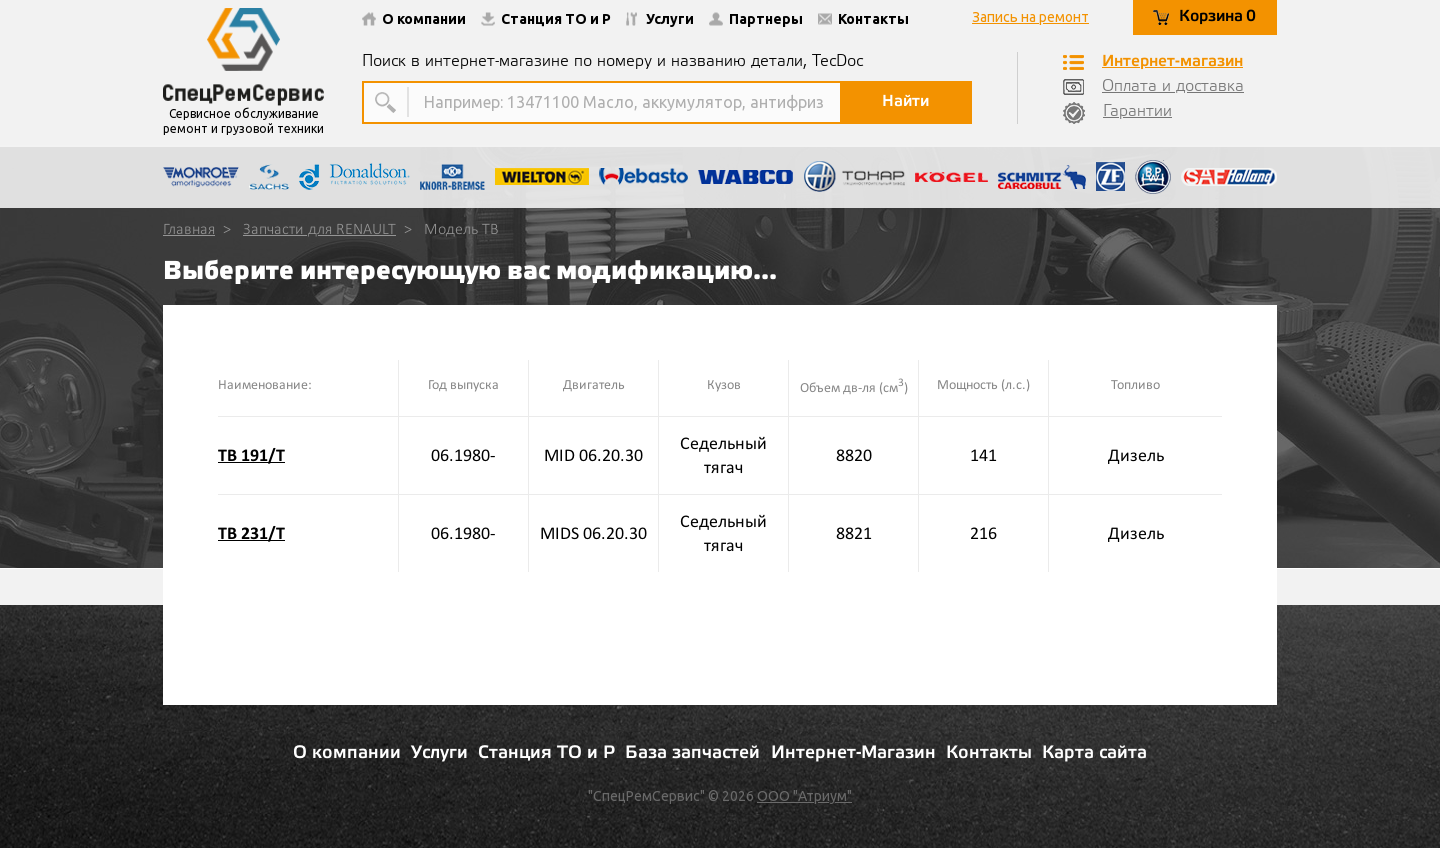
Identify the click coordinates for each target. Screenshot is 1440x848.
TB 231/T (251, 533)
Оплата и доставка (1153, 87)
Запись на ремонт (1030, 17)
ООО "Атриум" (804, 796)
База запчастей (692, 753)
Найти (905, 101)
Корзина (1204, 17)
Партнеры (756, 19)
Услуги (660, 19)
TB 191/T (251, 455)
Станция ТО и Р (546, 19)
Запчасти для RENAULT (319, 230)
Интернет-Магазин (853, 753)
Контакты (863, 19)
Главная (189, 230)
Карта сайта (1094, 753)
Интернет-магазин (1153, 62)
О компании (414, 19)
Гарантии (1117, 113)
